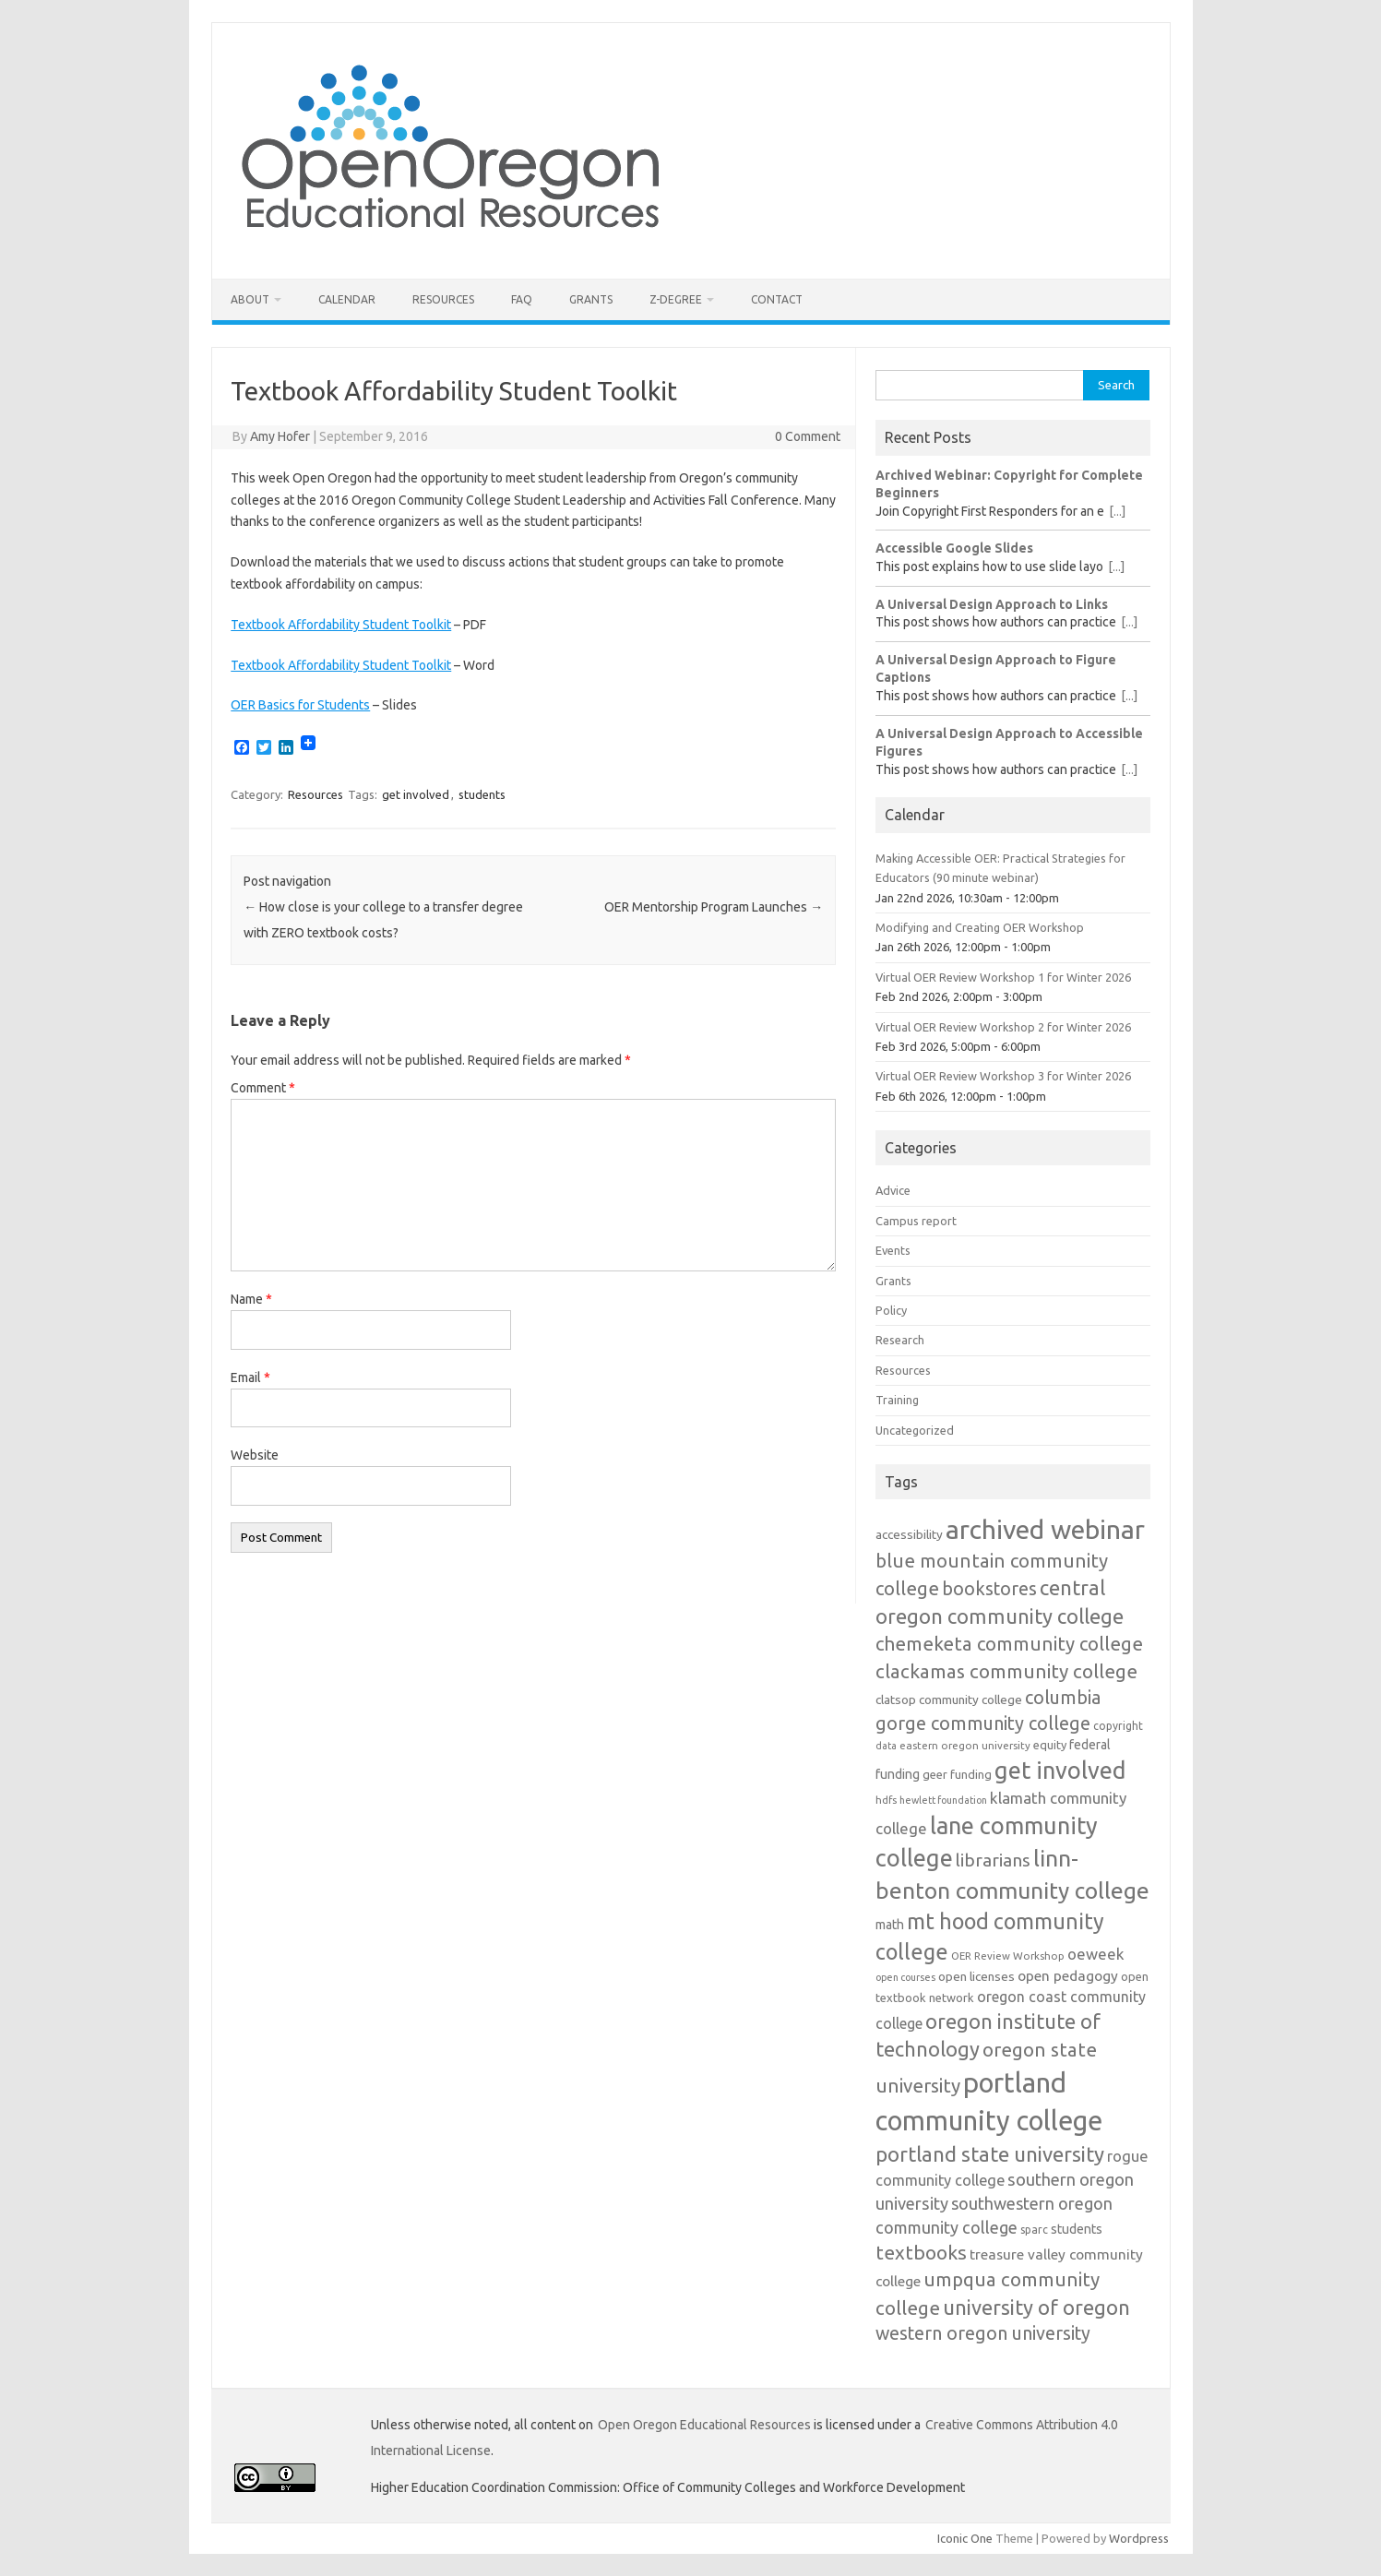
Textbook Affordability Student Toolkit (341, 624)
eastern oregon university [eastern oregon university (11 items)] (964, 1745)
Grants (591, 299)
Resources (443, 299)
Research (899, 1339)
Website (255, 1455)
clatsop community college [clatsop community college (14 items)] (948, 1699)
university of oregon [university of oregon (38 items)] (1036, 2307)
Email (250, 1377)
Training (897, 1399)
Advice (893, 1190)
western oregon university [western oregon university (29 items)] (982, 2333)
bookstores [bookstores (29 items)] (989, 1589)
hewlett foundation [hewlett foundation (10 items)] (943, 1800)
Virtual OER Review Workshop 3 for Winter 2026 (1003, 1075)
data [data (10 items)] (886, 1745)
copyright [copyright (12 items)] (1118, 1726)
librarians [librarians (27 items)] (993, 1860)
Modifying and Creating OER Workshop (979, 927)
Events (893, 1250)
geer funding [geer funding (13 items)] (957, 1774)
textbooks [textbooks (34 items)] (921, 2252)
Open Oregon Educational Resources (704, 2424)
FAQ (521, 299)
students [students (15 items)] (1076, 2229)
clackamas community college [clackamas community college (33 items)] (1006, 1671)
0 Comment (807, 436)
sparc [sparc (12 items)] (1034, 2230)
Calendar (346, 299)
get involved (415, 794)
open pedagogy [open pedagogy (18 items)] (1068, 1975)
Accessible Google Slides (954, 548)
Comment (263, 1087)
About (250, 299)
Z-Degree (675, 299)
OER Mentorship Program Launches (713, 907)
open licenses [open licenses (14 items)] (976, 1976)
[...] (1117, 511)
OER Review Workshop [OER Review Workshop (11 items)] (1008, 1956)
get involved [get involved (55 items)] (1060, 1770)
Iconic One (965, 2538)
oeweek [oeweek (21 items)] (1096, 1953)
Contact (777, 299)
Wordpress (1139, 2538)
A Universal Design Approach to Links (991, 604)
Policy (891, 1310)
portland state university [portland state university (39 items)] (989, 2153)
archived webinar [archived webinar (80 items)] (1045, 1529)
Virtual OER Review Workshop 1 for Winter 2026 (1003, 977)
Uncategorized (914, 1430)
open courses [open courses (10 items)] (905, 1977)
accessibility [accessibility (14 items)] (909, 1534)
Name (251, 1299)
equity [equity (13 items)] (1049, 1744)
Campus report (916, 1220)
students (482, 794)
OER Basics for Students (300, 705)
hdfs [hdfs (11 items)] (886, 1800)
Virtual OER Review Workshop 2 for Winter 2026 (1003, 1026)
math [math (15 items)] (889, 1924)
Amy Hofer (280, 436)
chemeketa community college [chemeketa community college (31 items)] (1009, 1643)
